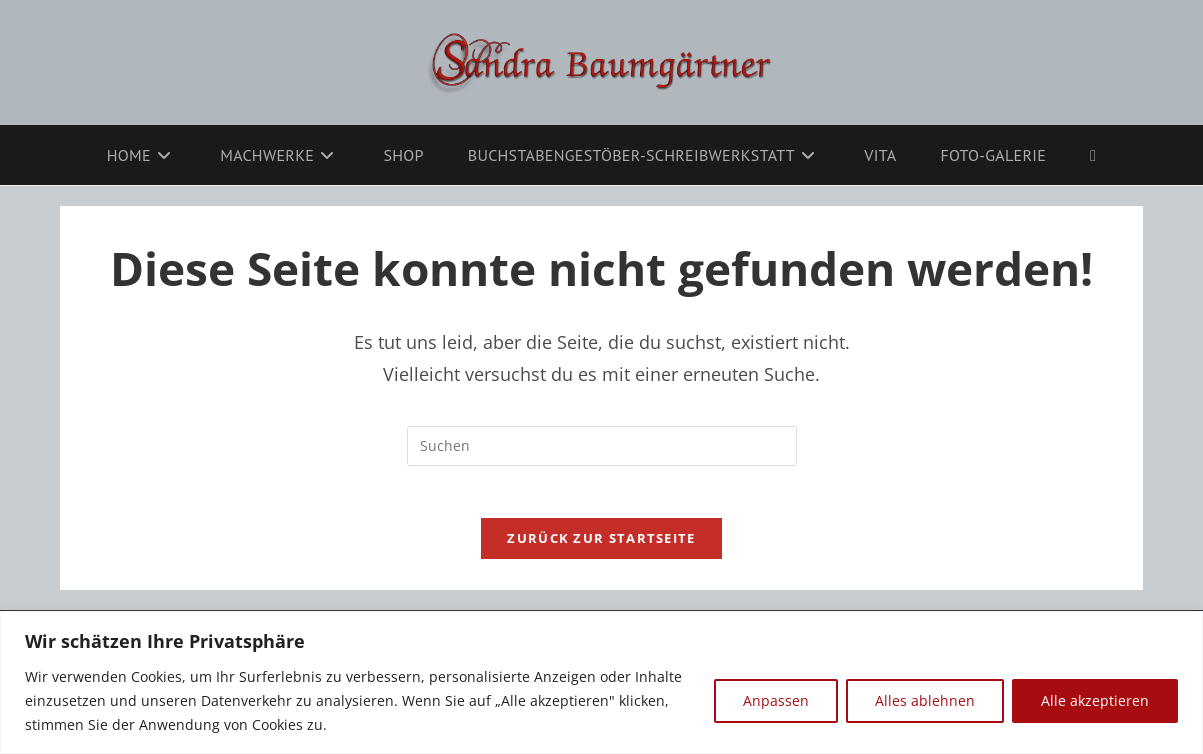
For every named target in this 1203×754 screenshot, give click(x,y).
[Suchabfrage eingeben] (602, 446)
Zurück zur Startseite (601, 547)
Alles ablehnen (925, 700)
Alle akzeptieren (1095, 700)
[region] (601, 682)
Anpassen (776, 700)
